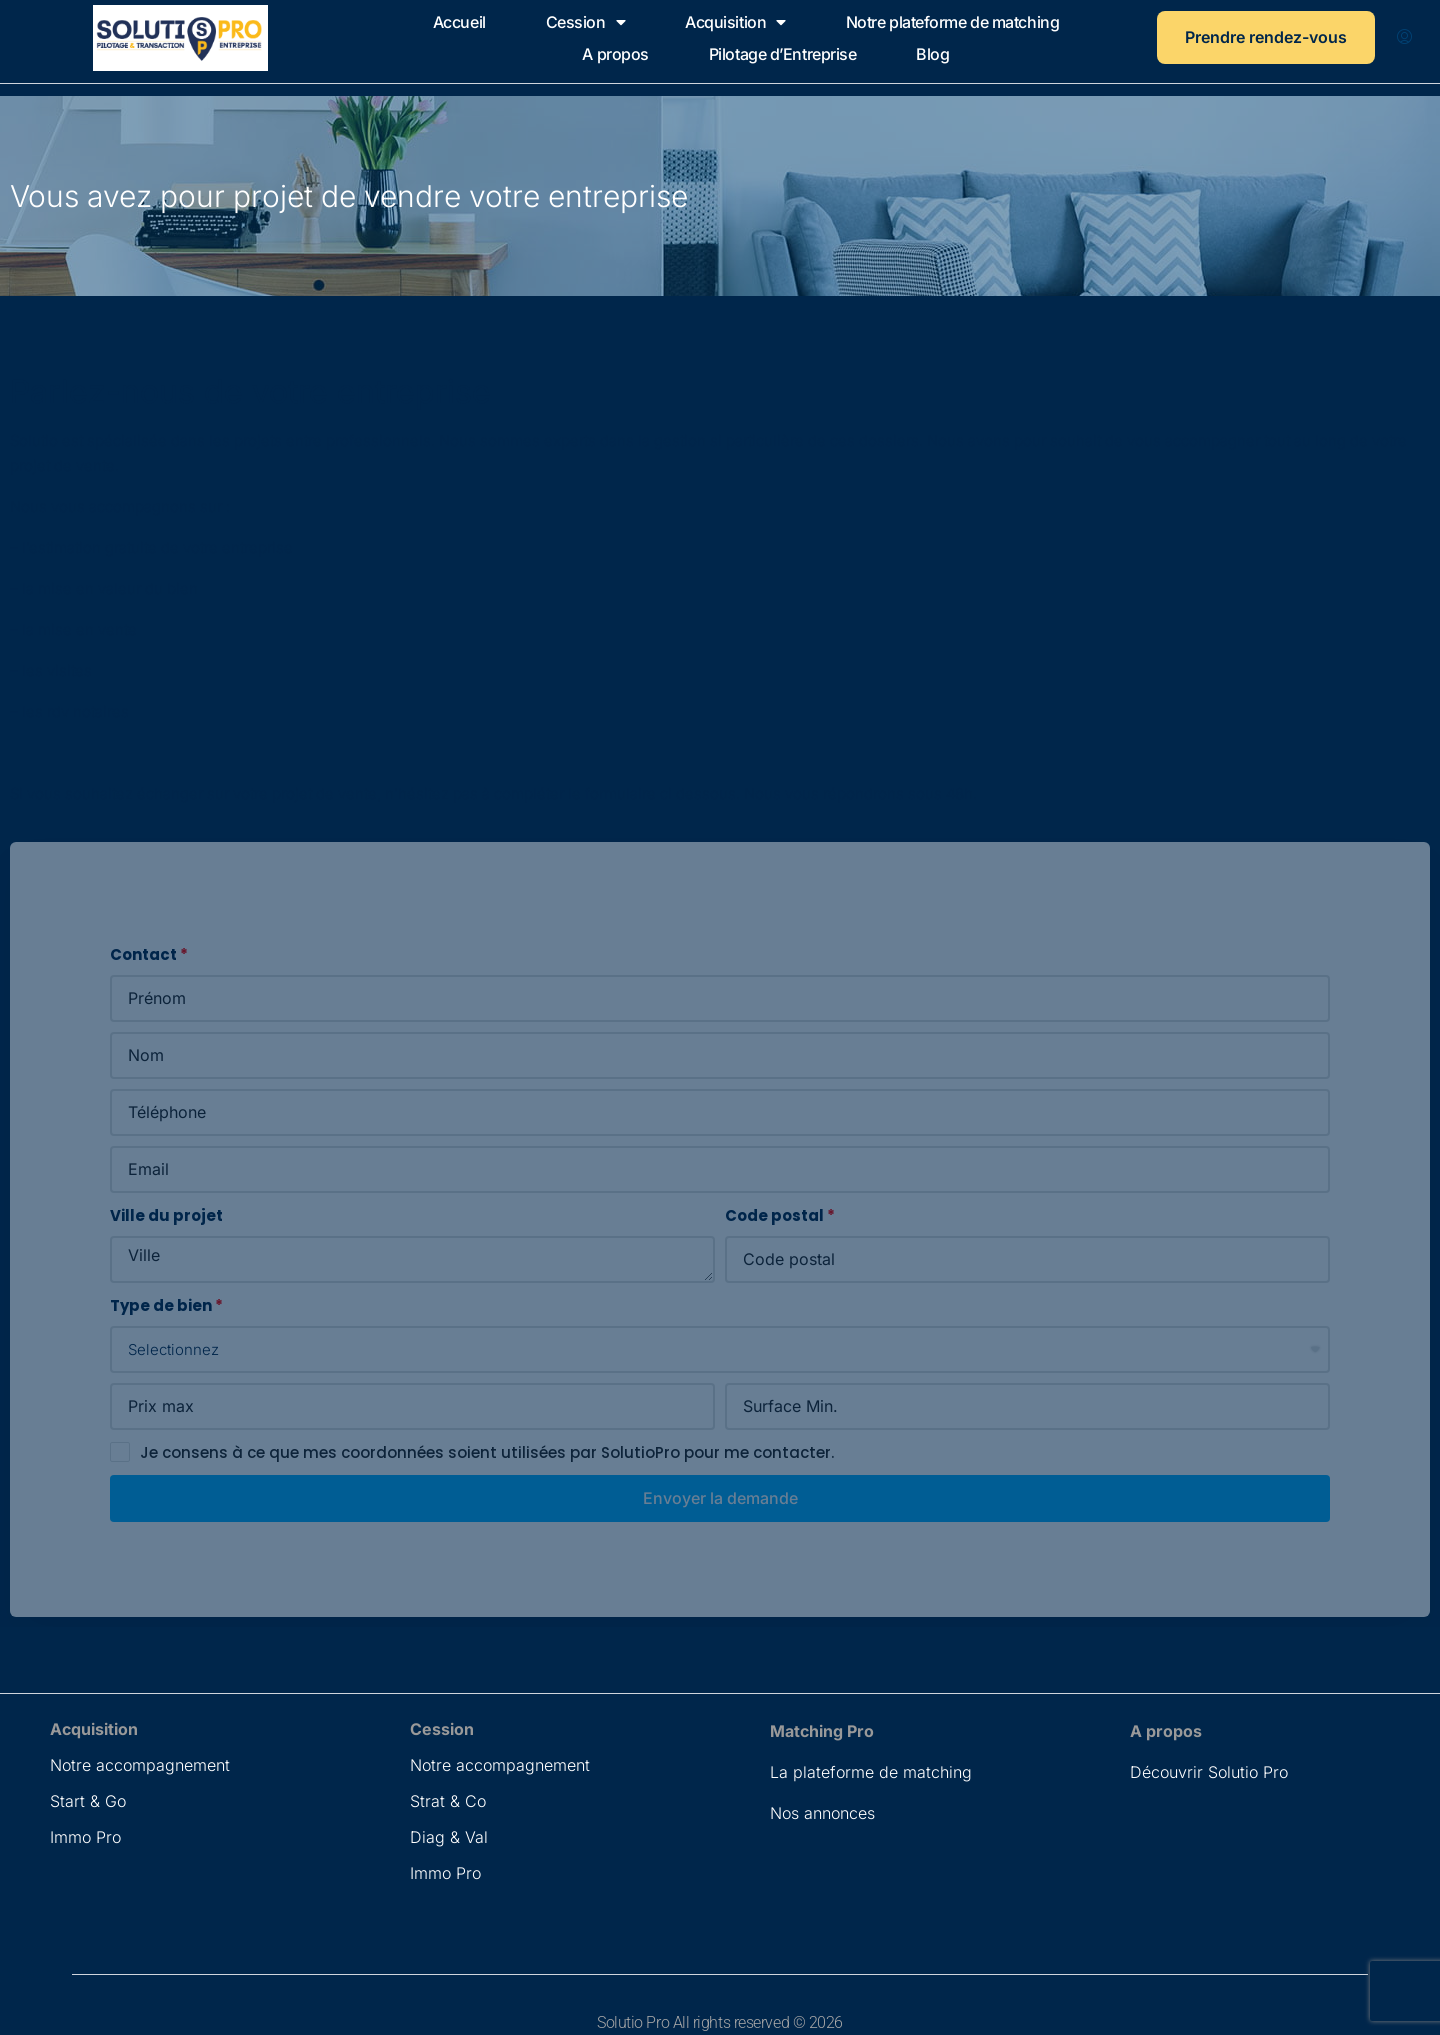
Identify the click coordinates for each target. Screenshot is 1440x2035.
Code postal (774, 1215)
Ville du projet (166, 1215)
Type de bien (161, 1305)
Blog (932, 54)
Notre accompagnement (140, 1765)
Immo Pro (85, 1837)
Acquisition (735, 22)
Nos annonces (822, 1813)
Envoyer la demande (720, 1498)
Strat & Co (448, 1801)
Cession (585, 22)
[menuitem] (1404, 38)
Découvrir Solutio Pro (1209, 1772)
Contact (143, 954)
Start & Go (88, 1801)
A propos (615, 54)
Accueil (459, 22)
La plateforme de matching (871, 1772)
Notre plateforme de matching (952, 22)
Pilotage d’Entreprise (783, 54)
